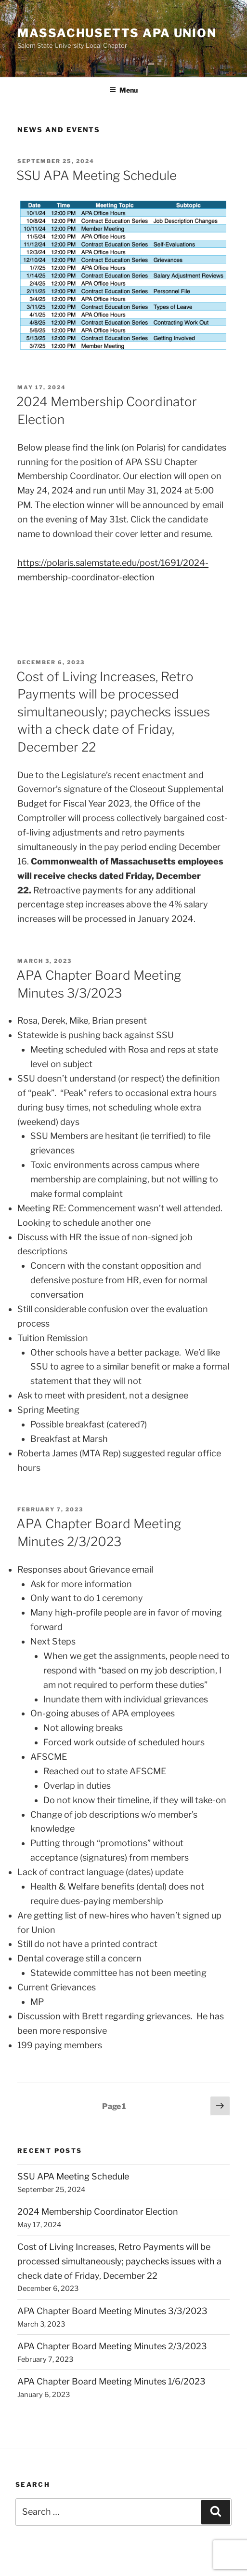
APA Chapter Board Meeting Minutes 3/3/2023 (112, 2311)
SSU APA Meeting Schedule (96, 175)
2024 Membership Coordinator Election (97, 2211)
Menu (123, 90)
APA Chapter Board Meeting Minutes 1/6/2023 (111, 2381)
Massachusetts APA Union (117, 33)
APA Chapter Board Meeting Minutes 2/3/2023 (112, 2346)
